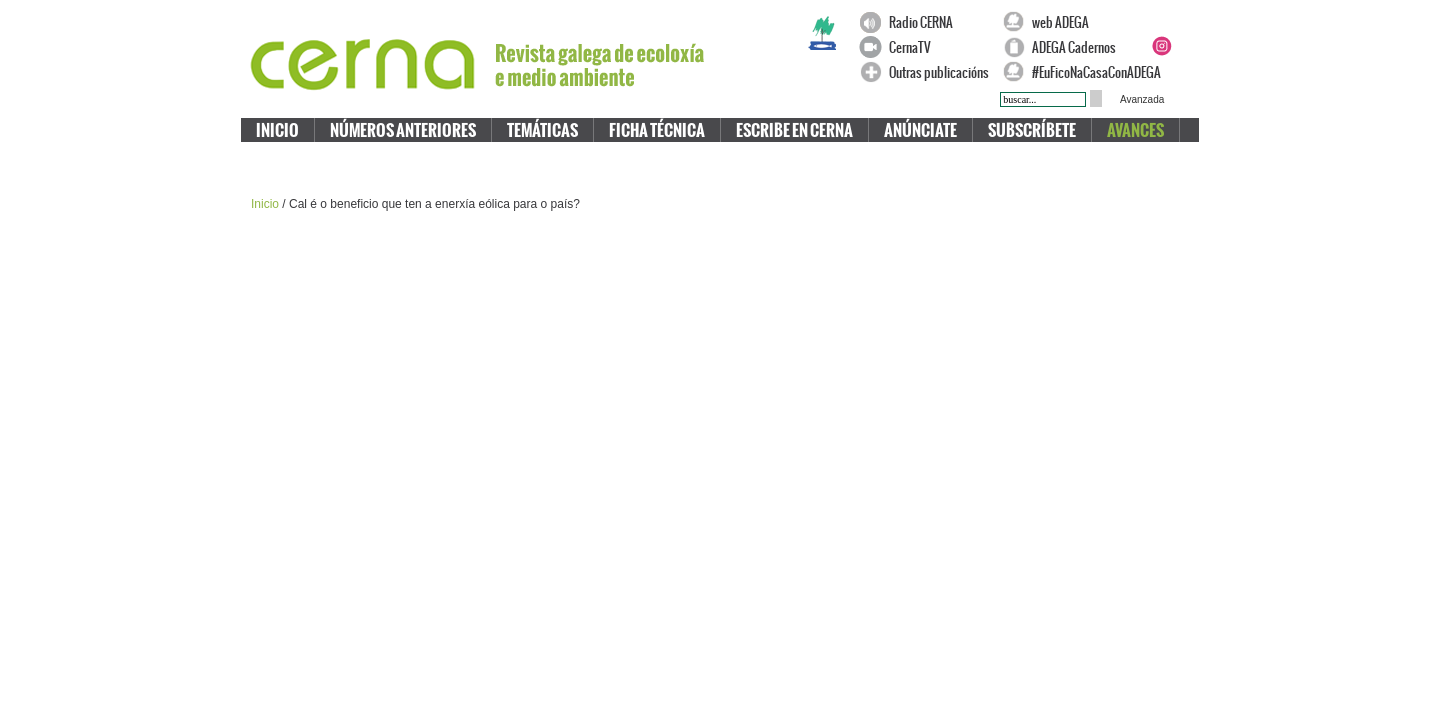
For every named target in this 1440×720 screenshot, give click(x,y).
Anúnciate (920, 130)
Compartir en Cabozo (1011, 204)
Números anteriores (403, 130)
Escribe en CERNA (794, 130)
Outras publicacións (939, 72)
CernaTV (910, 47)
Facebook (1161, 22)
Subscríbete (1032, 130)
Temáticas (542, 130)
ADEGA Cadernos (1074, 47)
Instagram (1161, 46)
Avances (1135, 130)
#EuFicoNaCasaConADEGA (1087, 72)
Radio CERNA (921, 22)
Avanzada (1142, 99)
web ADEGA (1060, 22)
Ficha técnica (657, 130)
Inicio (277, 130)
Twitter (1185, 22)
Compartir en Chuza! (989, 204)
